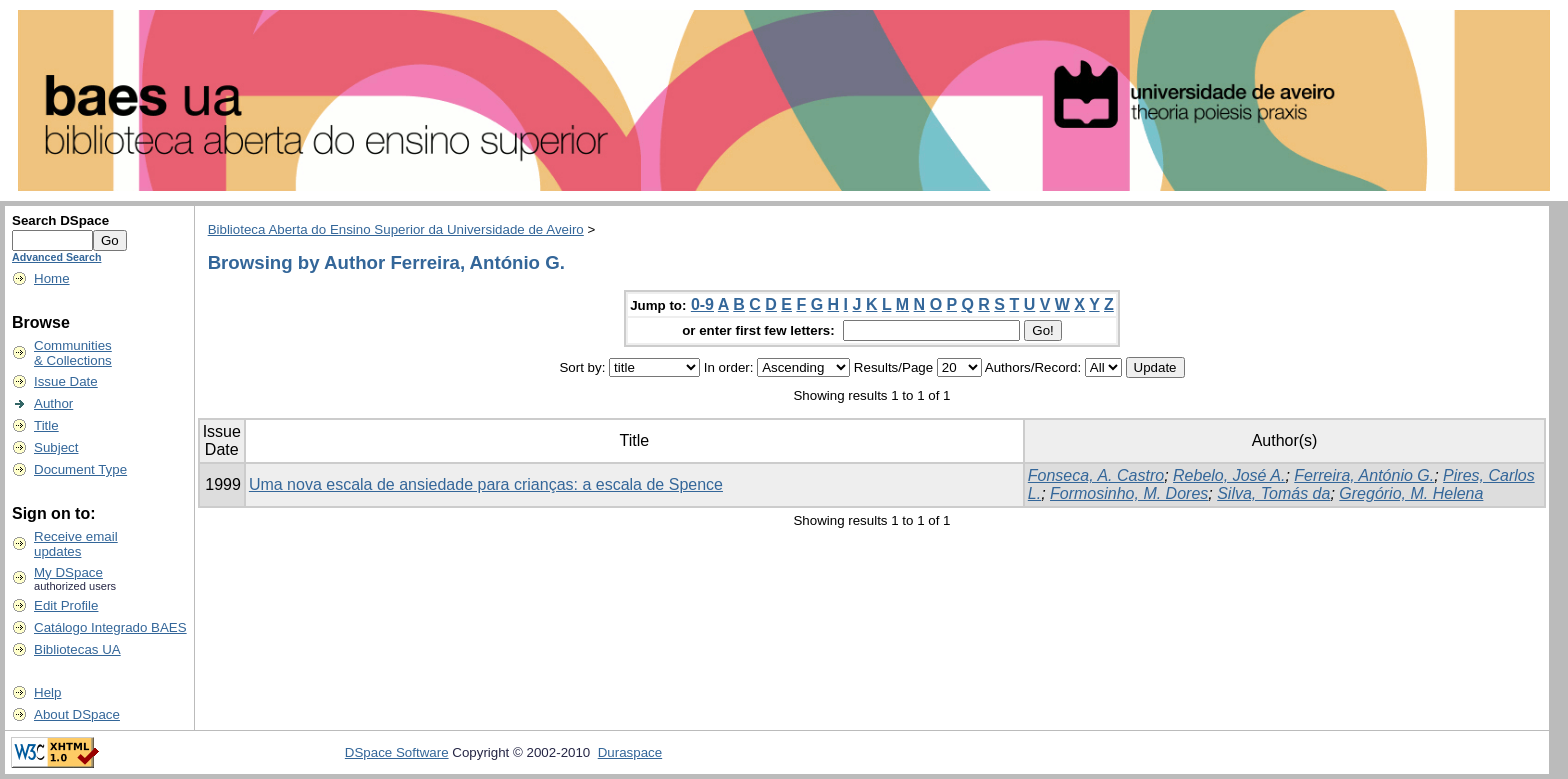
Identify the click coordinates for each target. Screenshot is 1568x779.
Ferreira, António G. (1364, 475)
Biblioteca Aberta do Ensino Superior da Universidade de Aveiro (396, 229)
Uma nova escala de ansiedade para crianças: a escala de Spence (486, 484)
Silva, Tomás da (1273, 493)
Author (53, 403)
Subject (56, 447)
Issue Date (66, 381)
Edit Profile (66, 605)
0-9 (702, 304)
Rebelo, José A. (1229, 475)
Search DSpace (60, 220)
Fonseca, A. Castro (1096, 475)
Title (46, 425)
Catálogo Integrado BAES (110, 627)
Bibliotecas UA (77, 649)
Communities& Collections (73, 353)
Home (52, 278)
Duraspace (630, 752)
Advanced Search (56, 257)
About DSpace (77, 714)
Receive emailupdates (76, 544)
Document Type (80, 469)
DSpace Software (397, 752)
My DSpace (68, 572)
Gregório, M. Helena (1411, 493)
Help (47, 692)
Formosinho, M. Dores (1129, 493)
